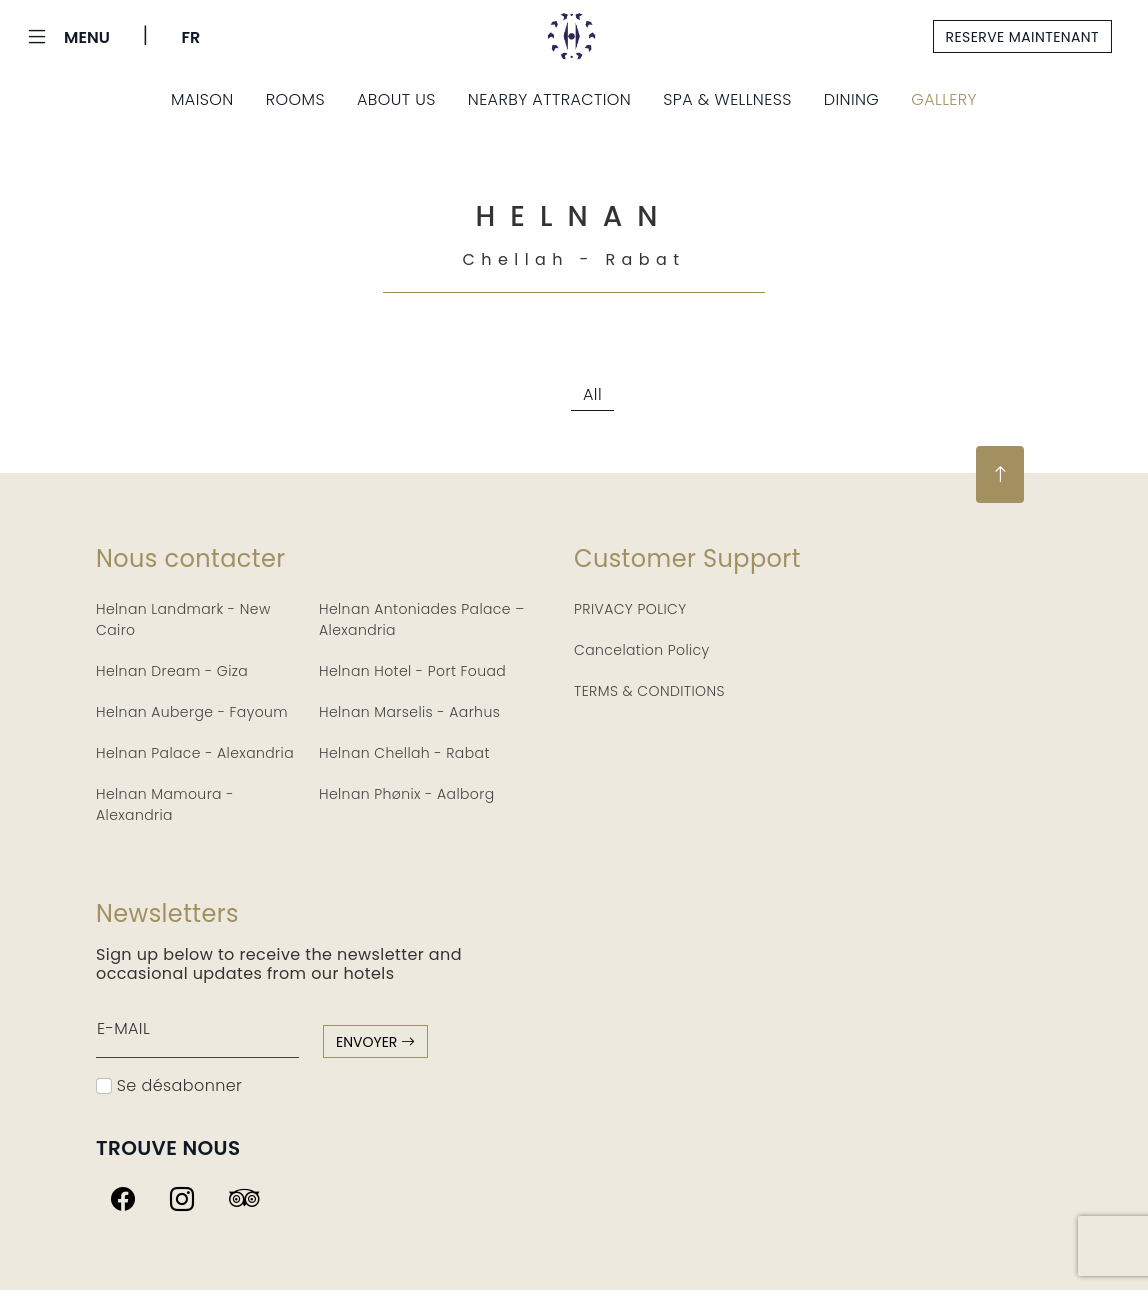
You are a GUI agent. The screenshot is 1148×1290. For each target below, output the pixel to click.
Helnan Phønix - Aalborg (407, 794)
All (592, 394)
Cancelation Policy (642, 650)
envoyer (375, 1042)
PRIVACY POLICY (630, 609)
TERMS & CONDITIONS (649, 691)
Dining (852, 99)
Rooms (295, 99)
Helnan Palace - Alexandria (195, 753)
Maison (202, 99)
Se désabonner (169, 1085)
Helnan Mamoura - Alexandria (165, 804)
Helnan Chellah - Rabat (404, 753)
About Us (396, 99)
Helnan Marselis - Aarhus (409, 712)
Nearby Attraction (549, 99)
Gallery (944, 99)
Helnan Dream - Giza (172, 671)
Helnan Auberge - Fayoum (192, 712)
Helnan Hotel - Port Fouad (412, 671)
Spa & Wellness (727, 99)
